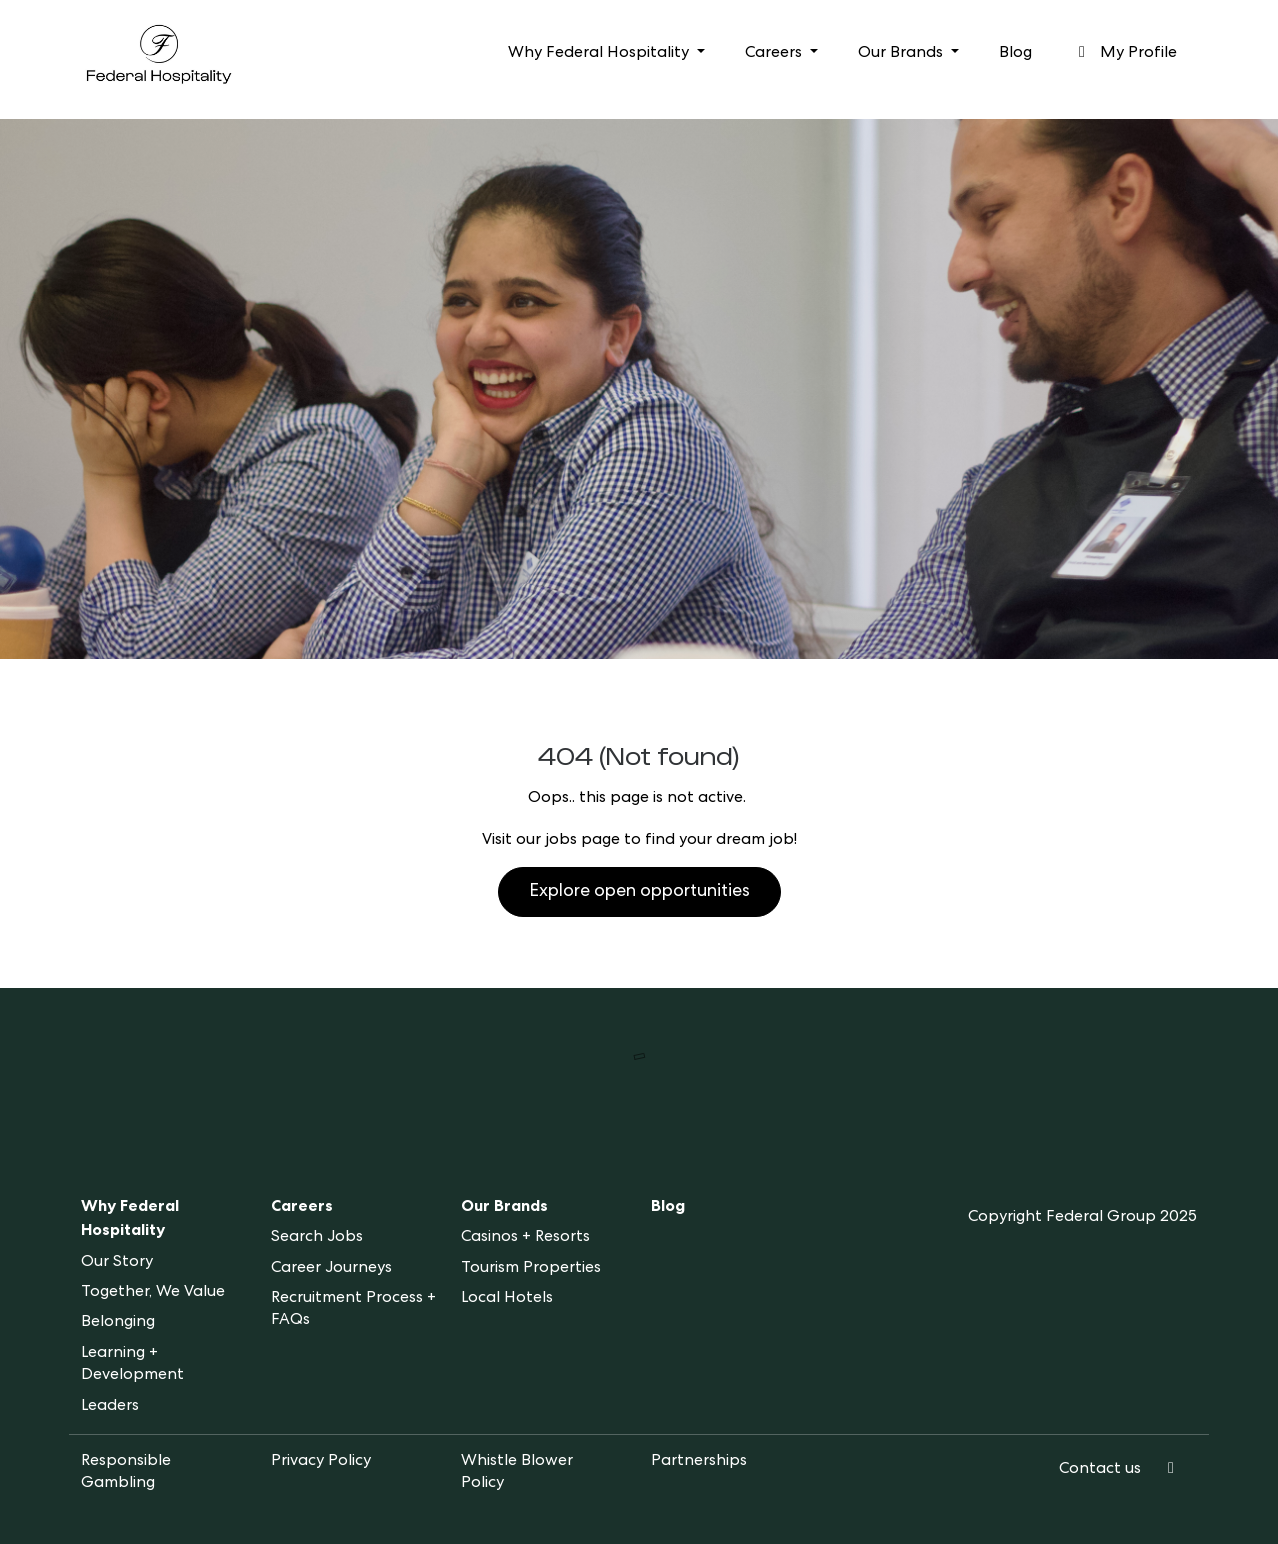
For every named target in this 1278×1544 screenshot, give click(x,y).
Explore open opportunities (639, 892)
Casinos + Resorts (525, 1238)
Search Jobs (317, 1238)
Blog (1015, 54)
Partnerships (699, 1462)
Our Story (117, 1263)
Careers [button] (775, 54)
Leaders (110, 1407)
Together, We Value (153, 1293)
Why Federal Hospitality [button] (600, 54)
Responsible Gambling (126, 1473)
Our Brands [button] (902, 54)
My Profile (1124, 53)
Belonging (118, 1323)
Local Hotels (507, 1299)
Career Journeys (331, 1269)
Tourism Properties (531, 1269)
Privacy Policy (321, 1462)
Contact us (1100, 1470)
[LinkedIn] (1171, 1470)
